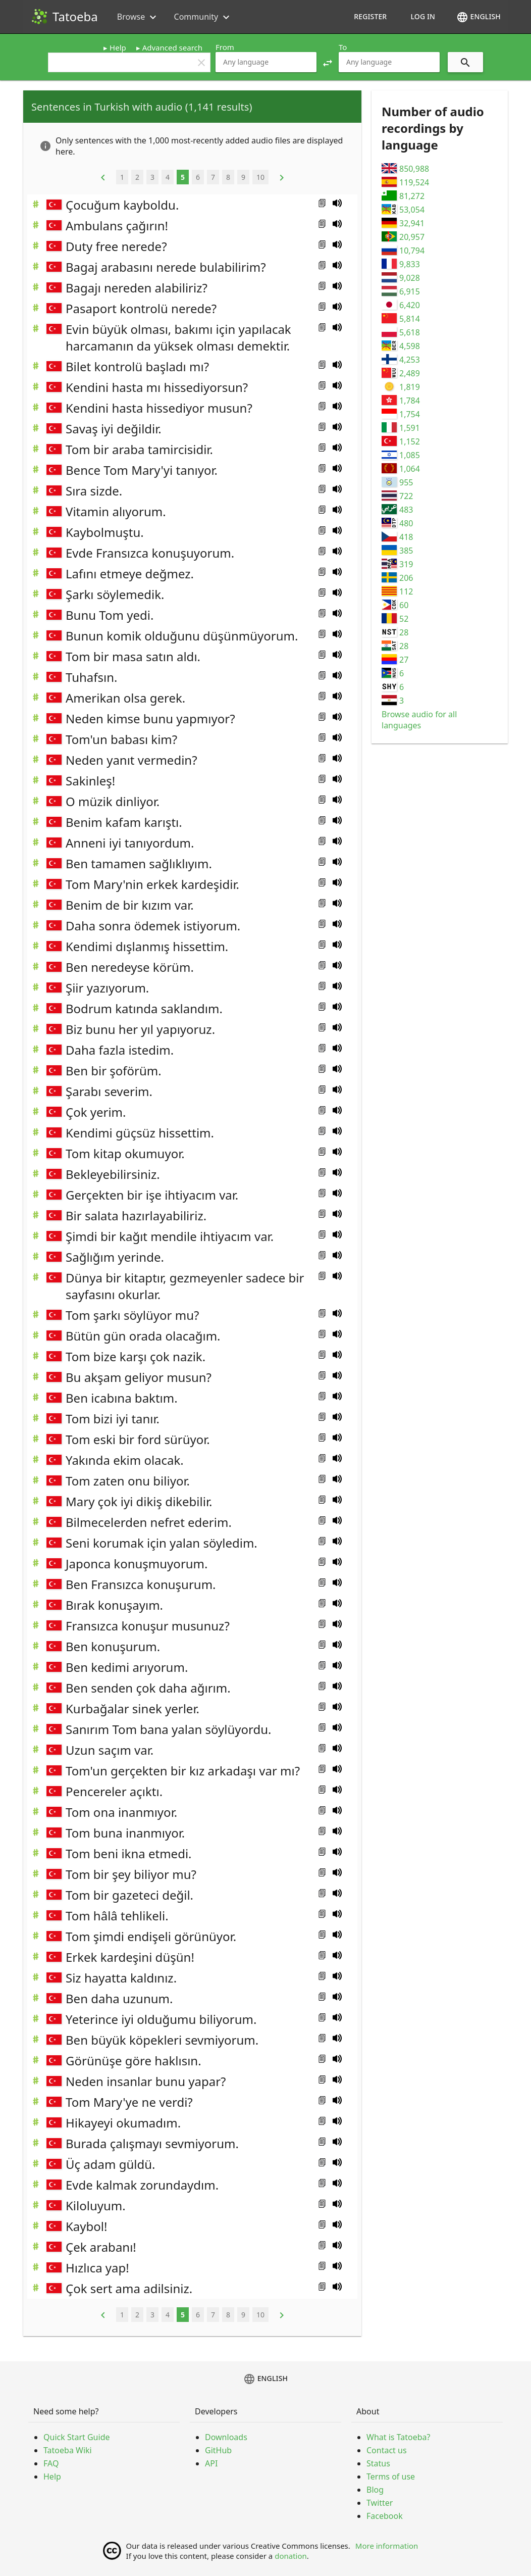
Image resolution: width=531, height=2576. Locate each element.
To (343, 47)
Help (118, 47)
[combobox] (266, 62)
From (225, 47)
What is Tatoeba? (398, 2437)
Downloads (226, 2437)
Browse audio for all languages (419, 720)
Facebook (384, 2515)
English (478, 17)
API (211, 2463)
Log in (422, 16)
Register (370, 16)
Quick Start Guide (76, 2437)
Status (378, 2463)
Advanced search (172, 47)
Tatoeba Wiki (67, 2450)
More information (386, 2546)
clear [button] (201, 63)
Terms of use (390, 2476)
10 (260, 177)
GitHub (218, 2450)
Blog (375, 2489)
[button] (327, 62)
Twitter (379, 2502)
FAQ (51, 2463)
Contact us (386, 2450)
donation (291, 2556)
